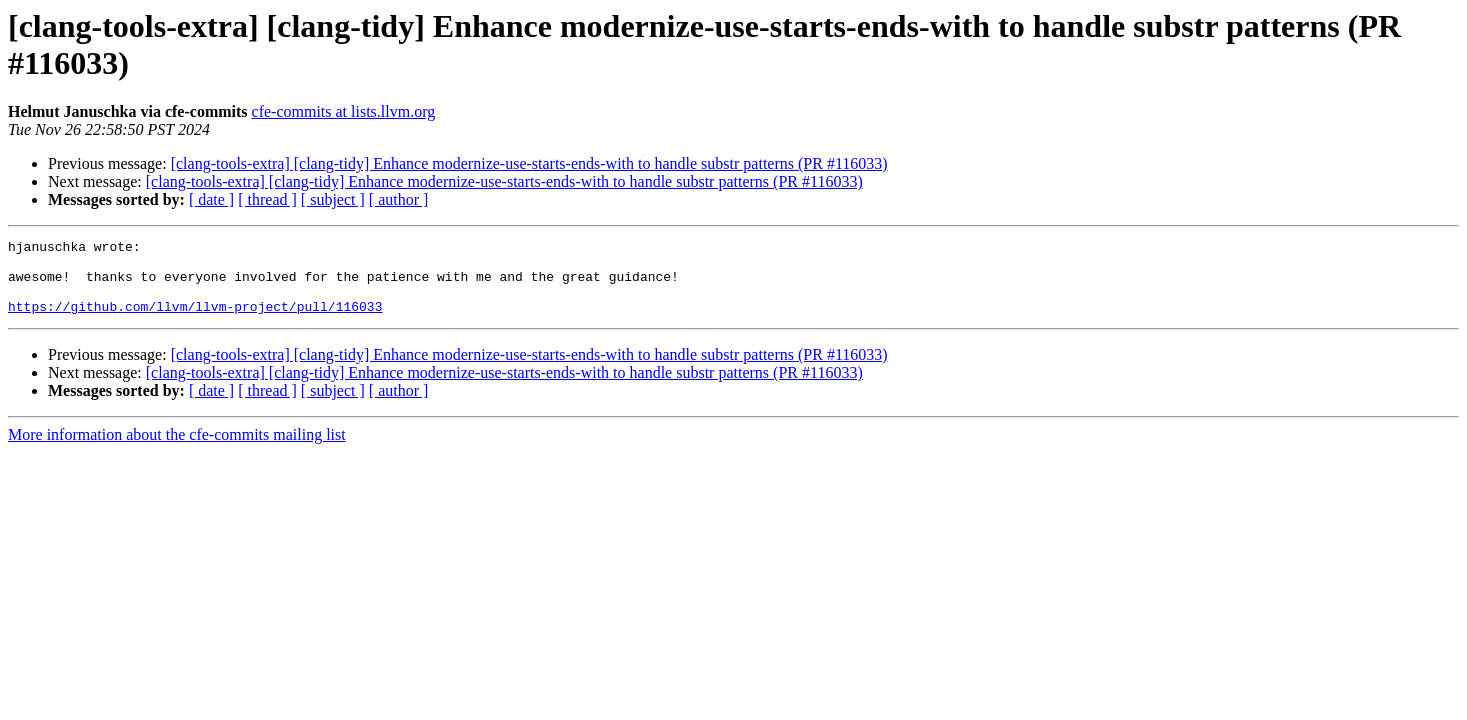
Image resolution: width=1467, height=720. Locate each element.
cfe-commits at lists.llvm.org (344, 111)
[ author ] (399, 199)
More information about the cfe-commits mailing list (177, 449)
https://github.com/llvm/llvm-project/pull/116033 (195, 321)
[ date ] (211, 199)
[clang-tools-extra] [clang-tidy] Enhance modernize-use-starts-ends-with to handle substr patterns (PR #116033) (529, 163)
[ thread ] (267, 199)
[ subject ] (333, 199)
